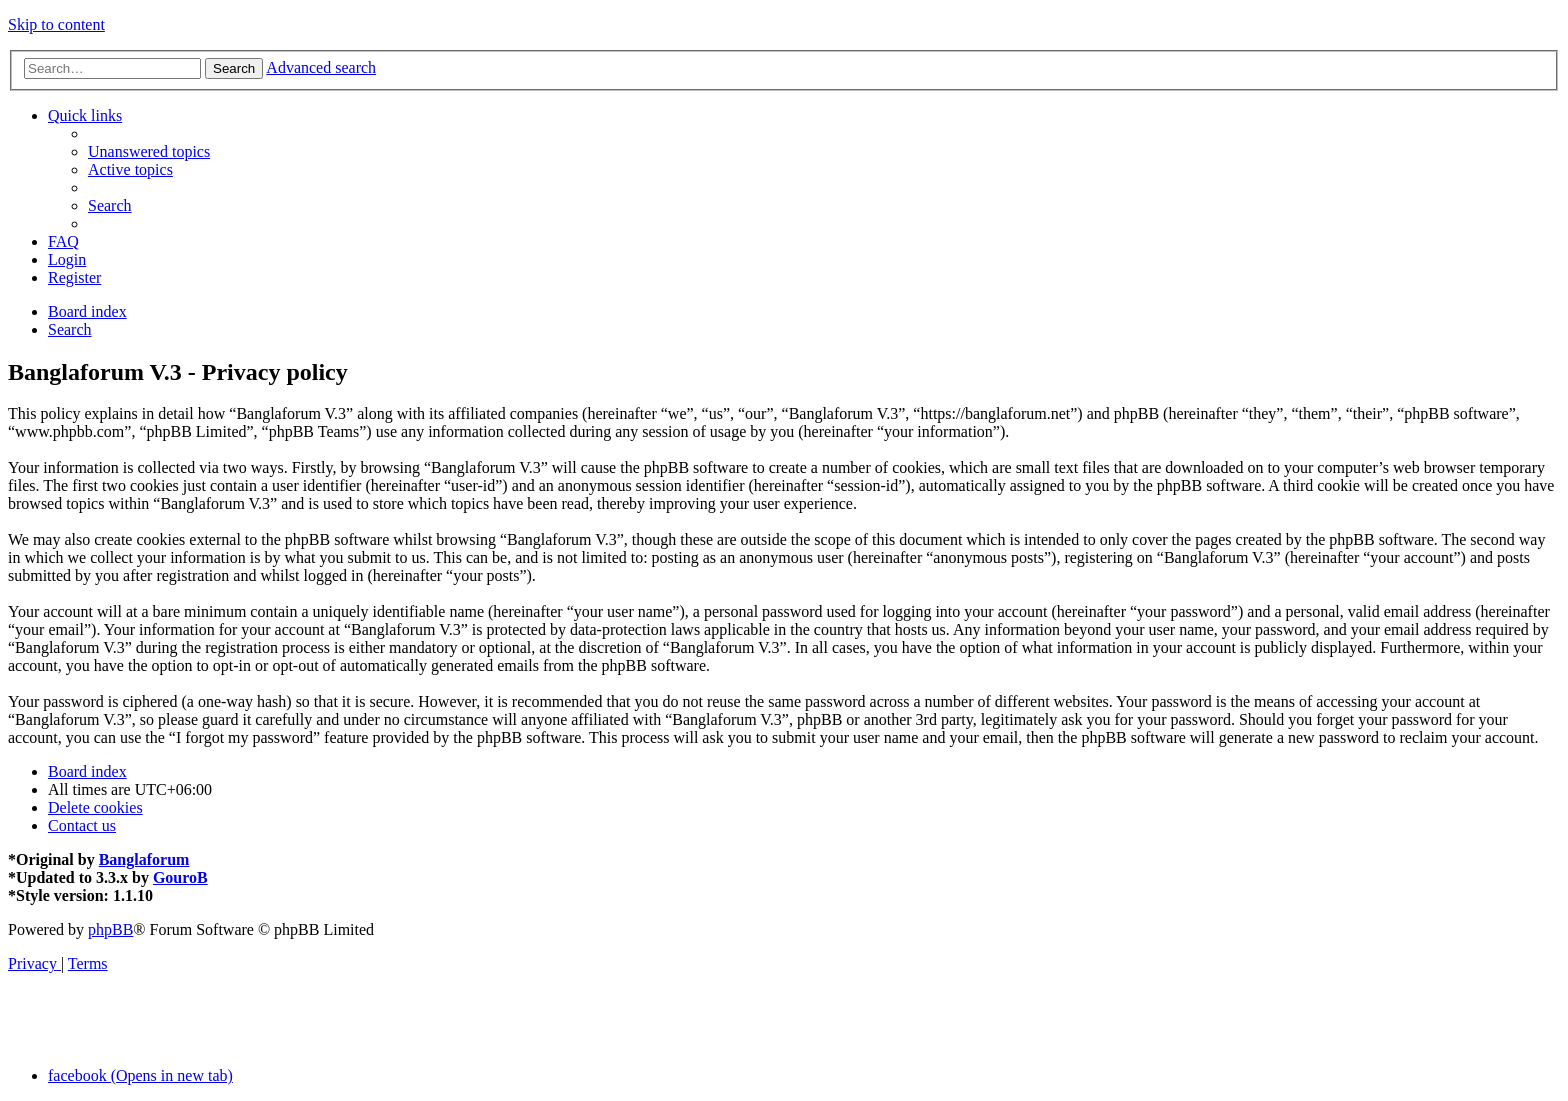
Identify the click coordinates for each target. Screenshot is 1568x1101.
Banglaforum (144, 859)
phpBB (110, 929)
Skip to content (56, 24)
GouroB (180, 877)
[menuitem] (149, 151)
